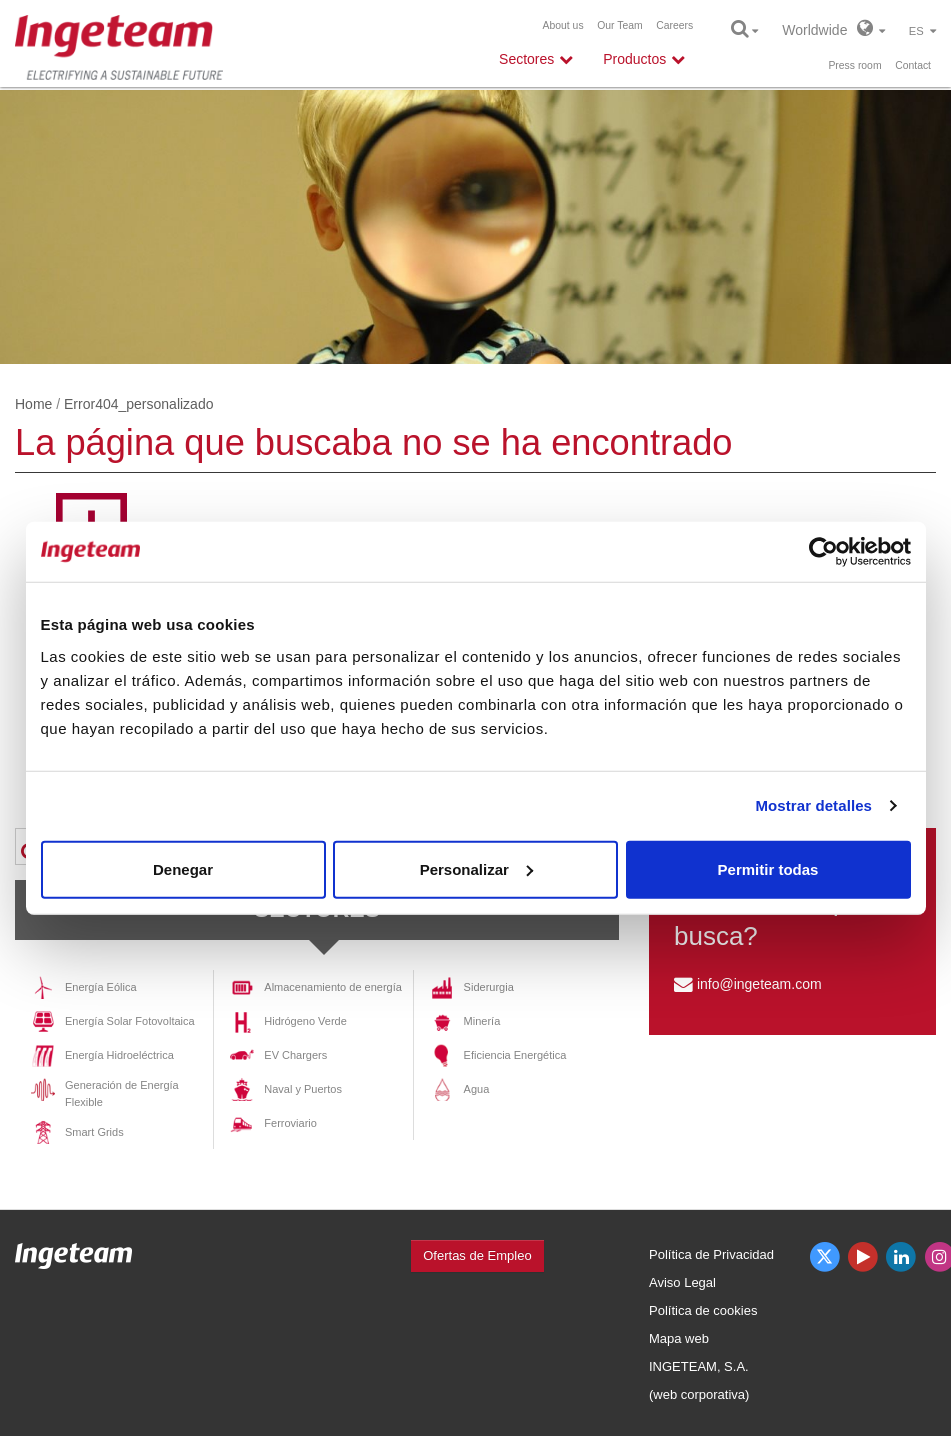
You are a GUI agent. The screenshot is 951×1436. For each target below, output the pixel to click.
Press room (854, 65)
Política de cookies (703, 1310)
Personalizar (476, 868)
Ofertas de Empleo (477, 1255)
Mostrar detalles (813, 805)
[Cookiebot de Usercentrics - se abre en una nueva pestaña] (823, 552)
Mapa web (679, 1338)
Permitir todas (768, 868)
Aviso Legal (682, 1282)
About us (563, 25)
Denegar (183, 868)
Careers (674, 25)
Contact (913, 65)
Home (33, 404)
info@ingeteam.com (759, 984)
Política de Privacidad (711, 1254)
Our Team (619, 25)
